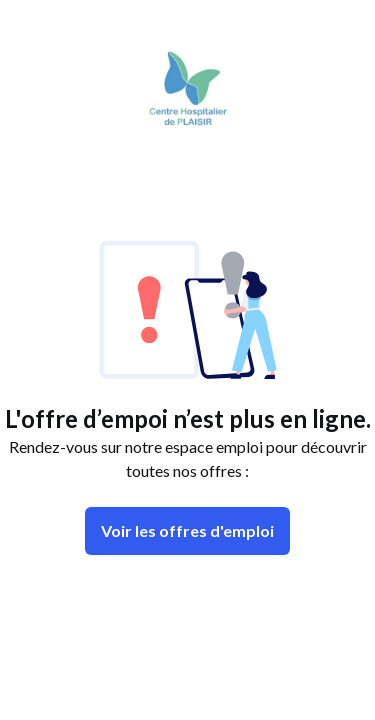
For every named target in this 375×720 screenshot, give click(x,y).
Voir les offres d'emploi (187, 530)
